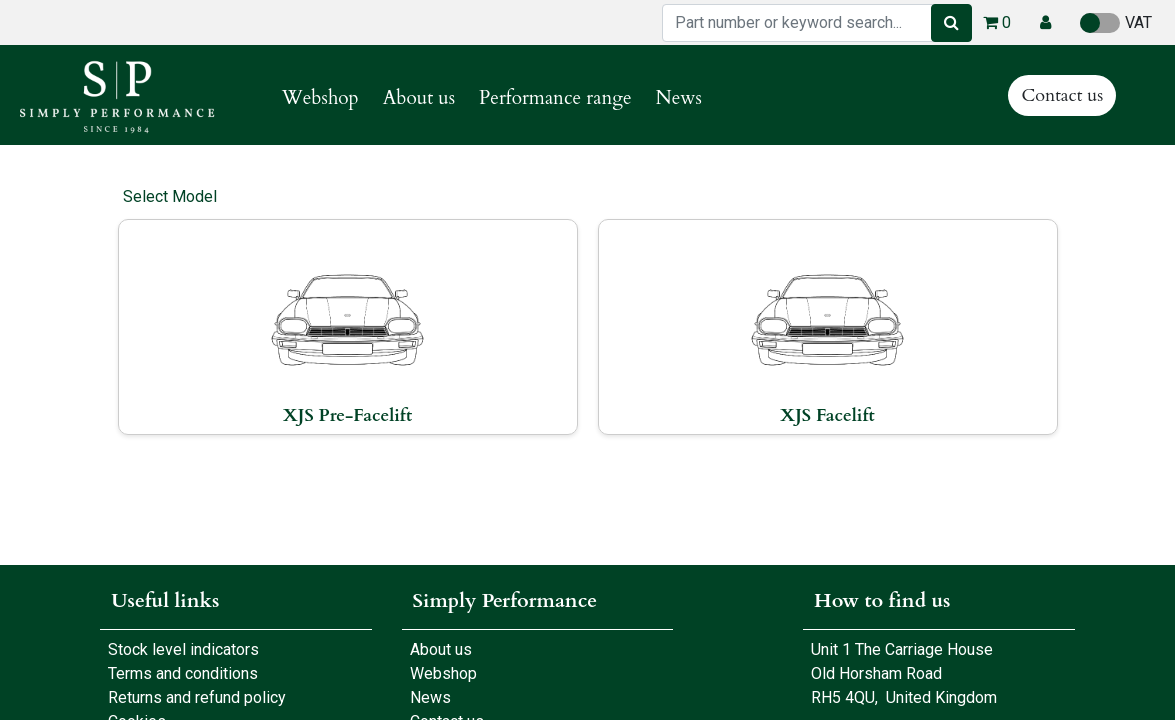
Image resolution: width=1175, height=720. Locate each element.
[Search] (951, 23)
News (430, 697)
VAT (1116, 23)
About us (437, 649)
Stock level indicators (183, 649)
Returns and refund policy (197, 697)
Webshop (439, 673)
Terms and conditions (183, 673)
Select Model (170, 196)
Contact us (1062, 95)
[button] (1045, 23)
